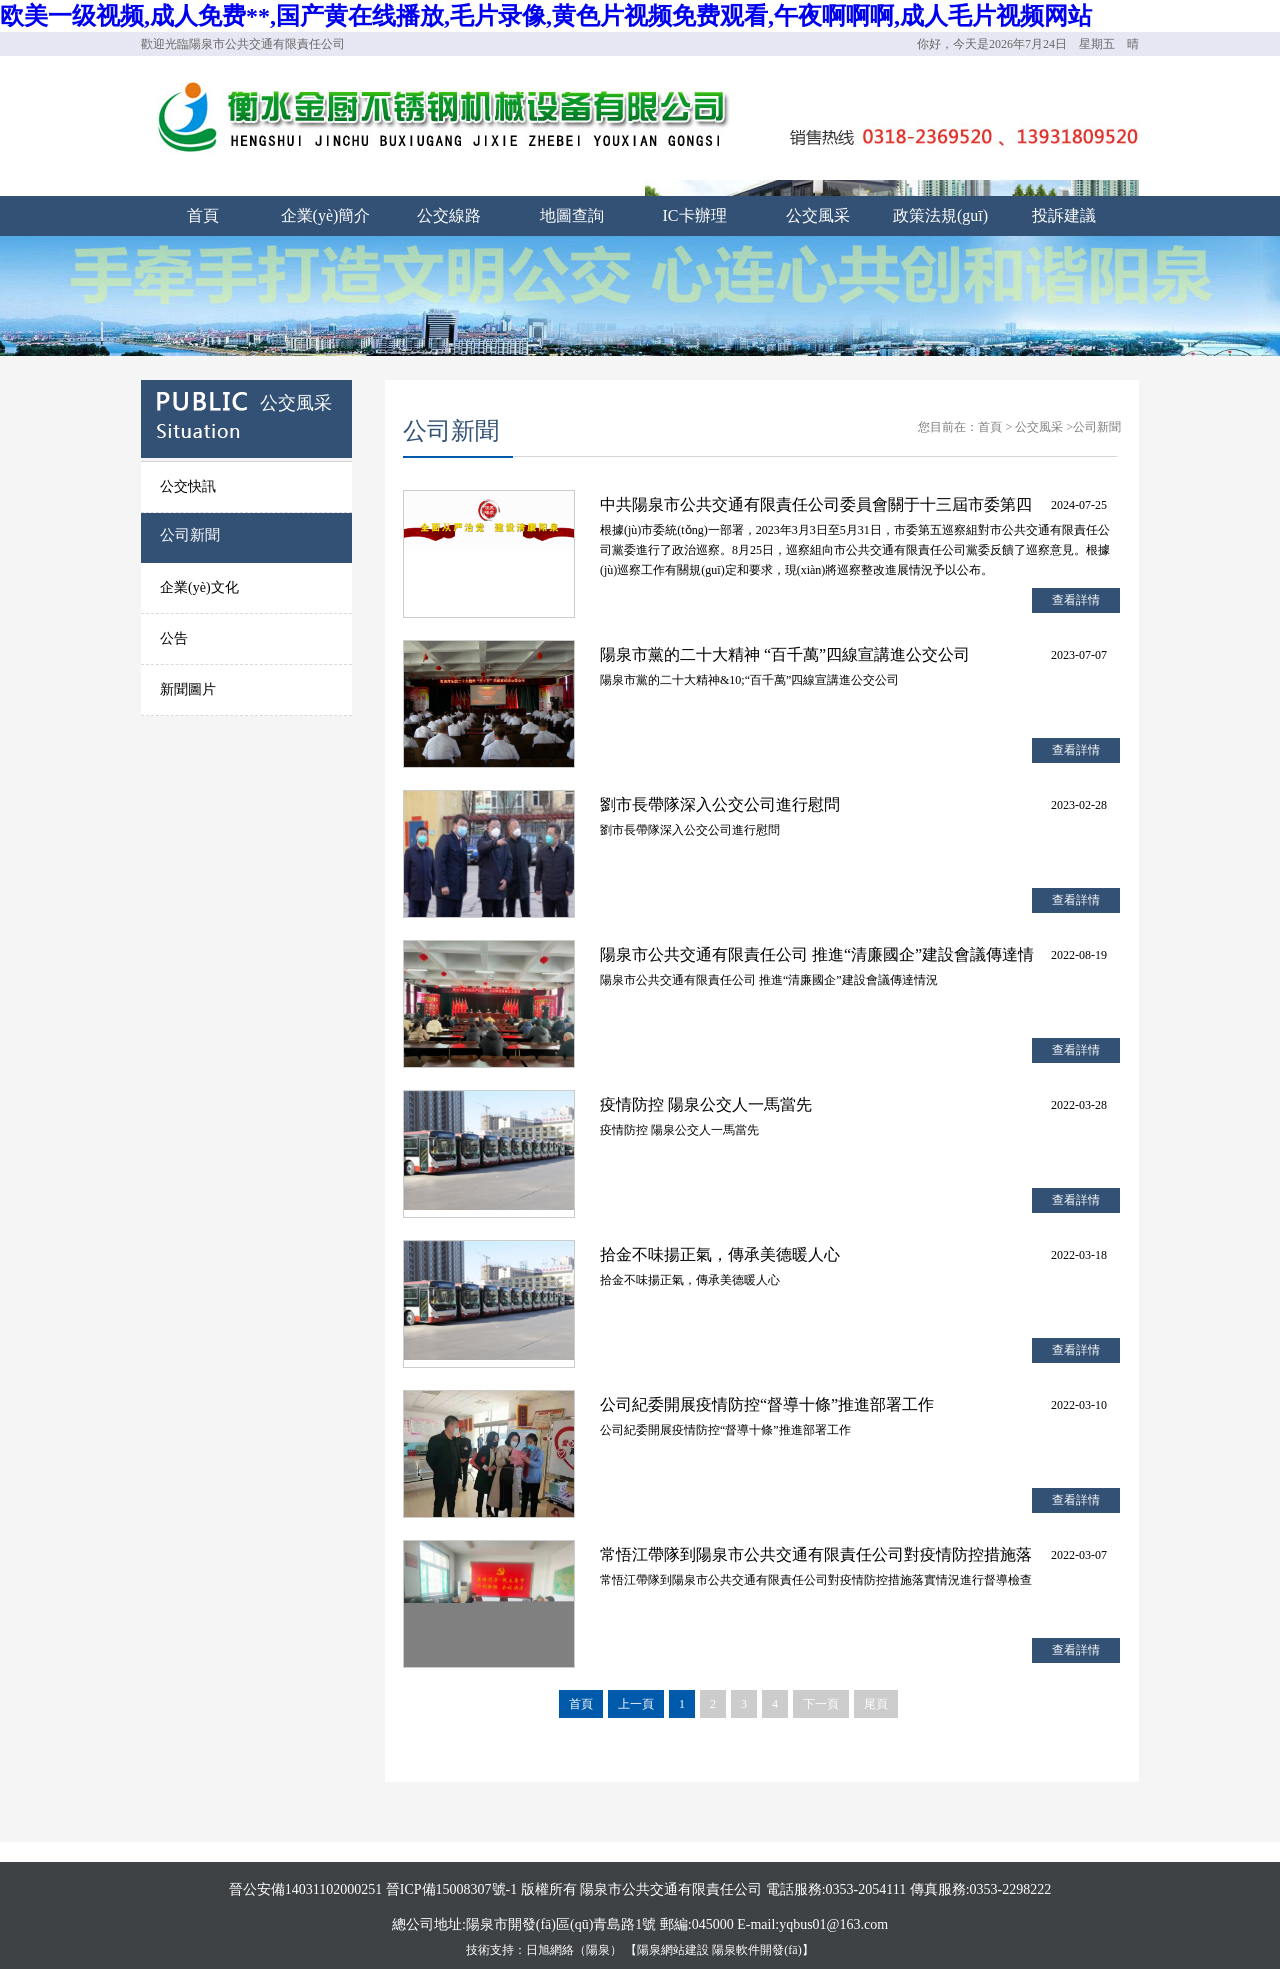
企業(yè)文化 (199, 587)
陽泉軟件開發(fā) (756, 1950)
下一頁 (821, 1704)
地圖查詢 (572, 215)
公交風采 (818, 215)
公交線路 (449, 215)
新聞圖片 (188, 689)
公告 (174, 638)
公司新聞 (190, 535)
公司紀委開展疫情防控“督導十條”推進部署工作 (767, 1404)
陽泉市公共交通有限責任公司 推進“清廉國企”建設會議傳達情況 (817, 958)
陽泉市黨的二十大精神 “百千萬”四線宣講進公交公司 (785, 654)
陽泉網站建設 (673, 1950)
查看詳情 (1076, 600)
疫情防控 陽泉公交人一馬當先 (706, 1104)
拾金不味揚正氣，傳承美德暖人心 (720, 1254)
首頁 (203, 215)
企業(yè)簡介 (326, 215)
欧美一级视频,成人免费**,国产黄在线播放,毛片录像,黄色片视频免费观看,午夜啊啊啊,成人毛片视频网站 (546, 16)
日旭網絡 (550, 1950)
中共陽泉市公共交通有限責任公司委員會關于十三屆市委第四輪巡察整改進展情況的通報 (816, 508)
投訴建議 (1064, 215)
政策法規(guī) (940, 215)
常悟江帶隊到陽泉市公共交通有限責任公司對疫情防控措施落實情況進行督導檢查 (816, 1558)
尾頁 (876, 1704)
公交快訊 (188, 486)
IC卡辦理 (695, 215)
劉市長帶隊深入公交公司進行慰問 (720, 804)
